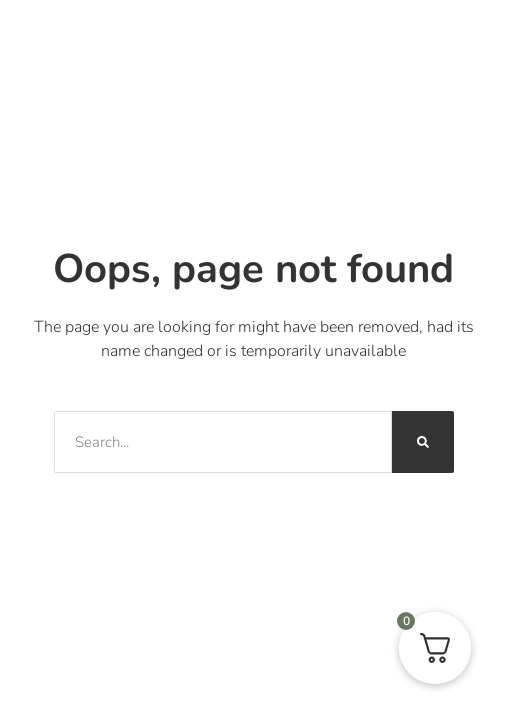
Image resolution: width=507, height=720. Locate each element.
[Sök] (423, 442)
